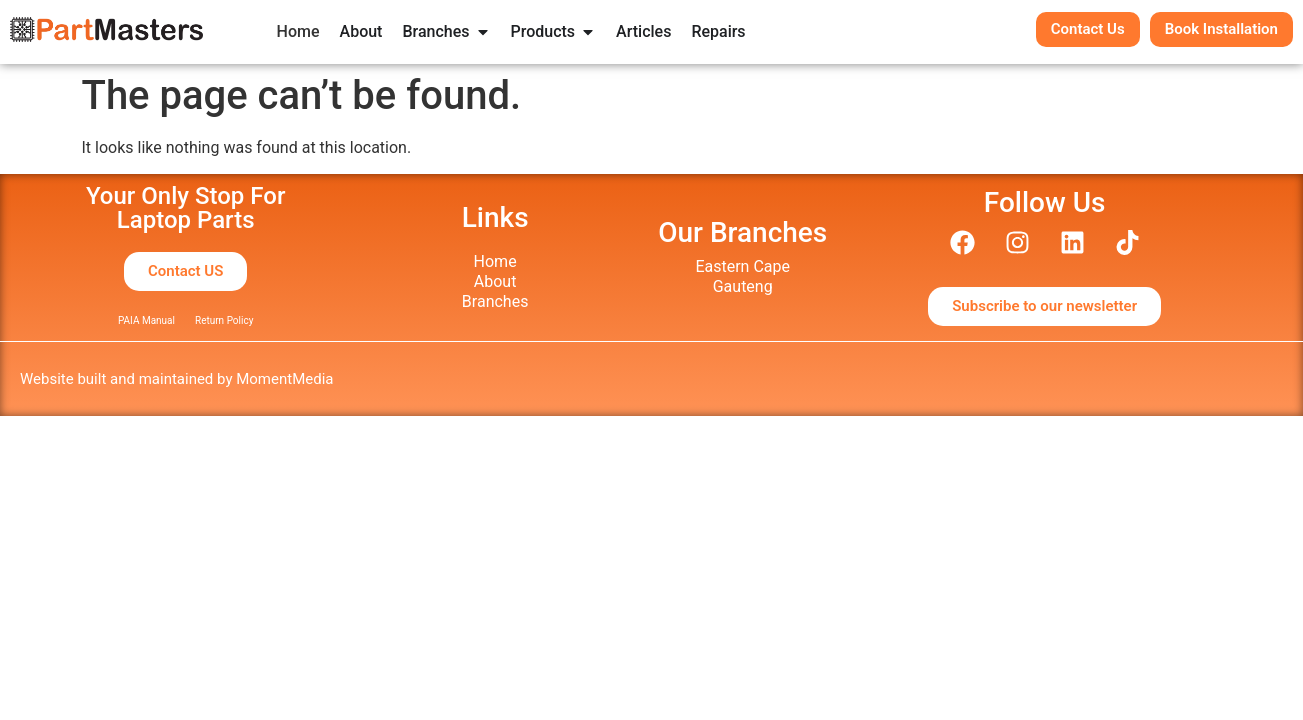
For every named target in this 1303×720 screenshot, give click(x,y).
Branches (495, 301)
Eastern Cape (742, 266)
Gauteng (743, 286)
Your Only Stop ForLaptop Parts (185, 208)
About (495, 281)
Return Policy (224, 320)
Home (495, 261)
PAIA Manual (146, 320)
